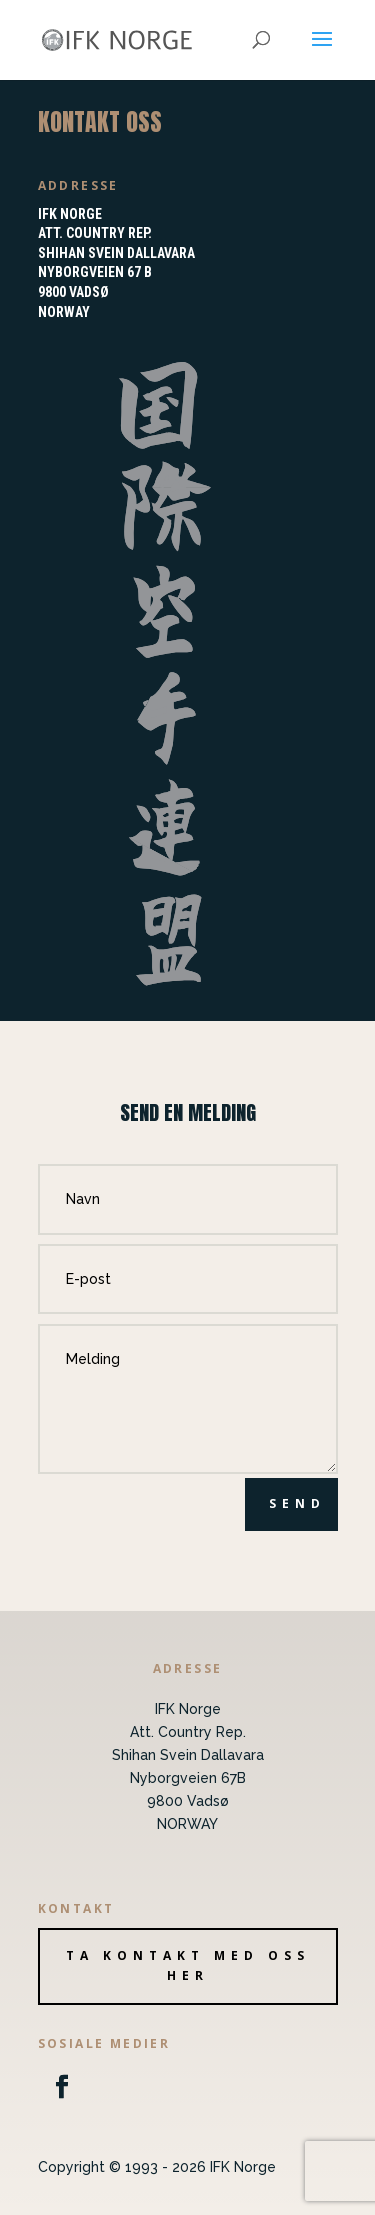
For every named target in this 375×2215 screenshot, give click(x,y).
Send (297, 1503)
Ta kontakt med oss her (188, 1965)
